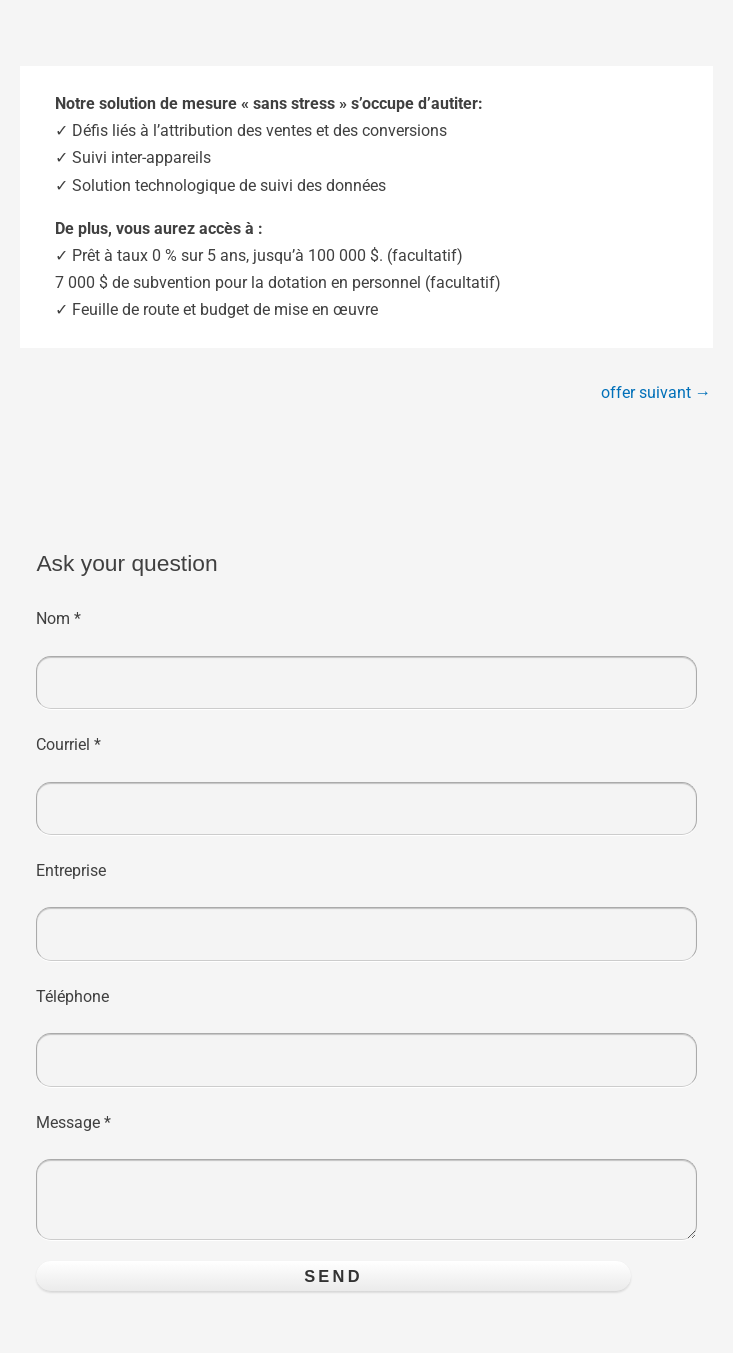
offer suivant (656, 392)
